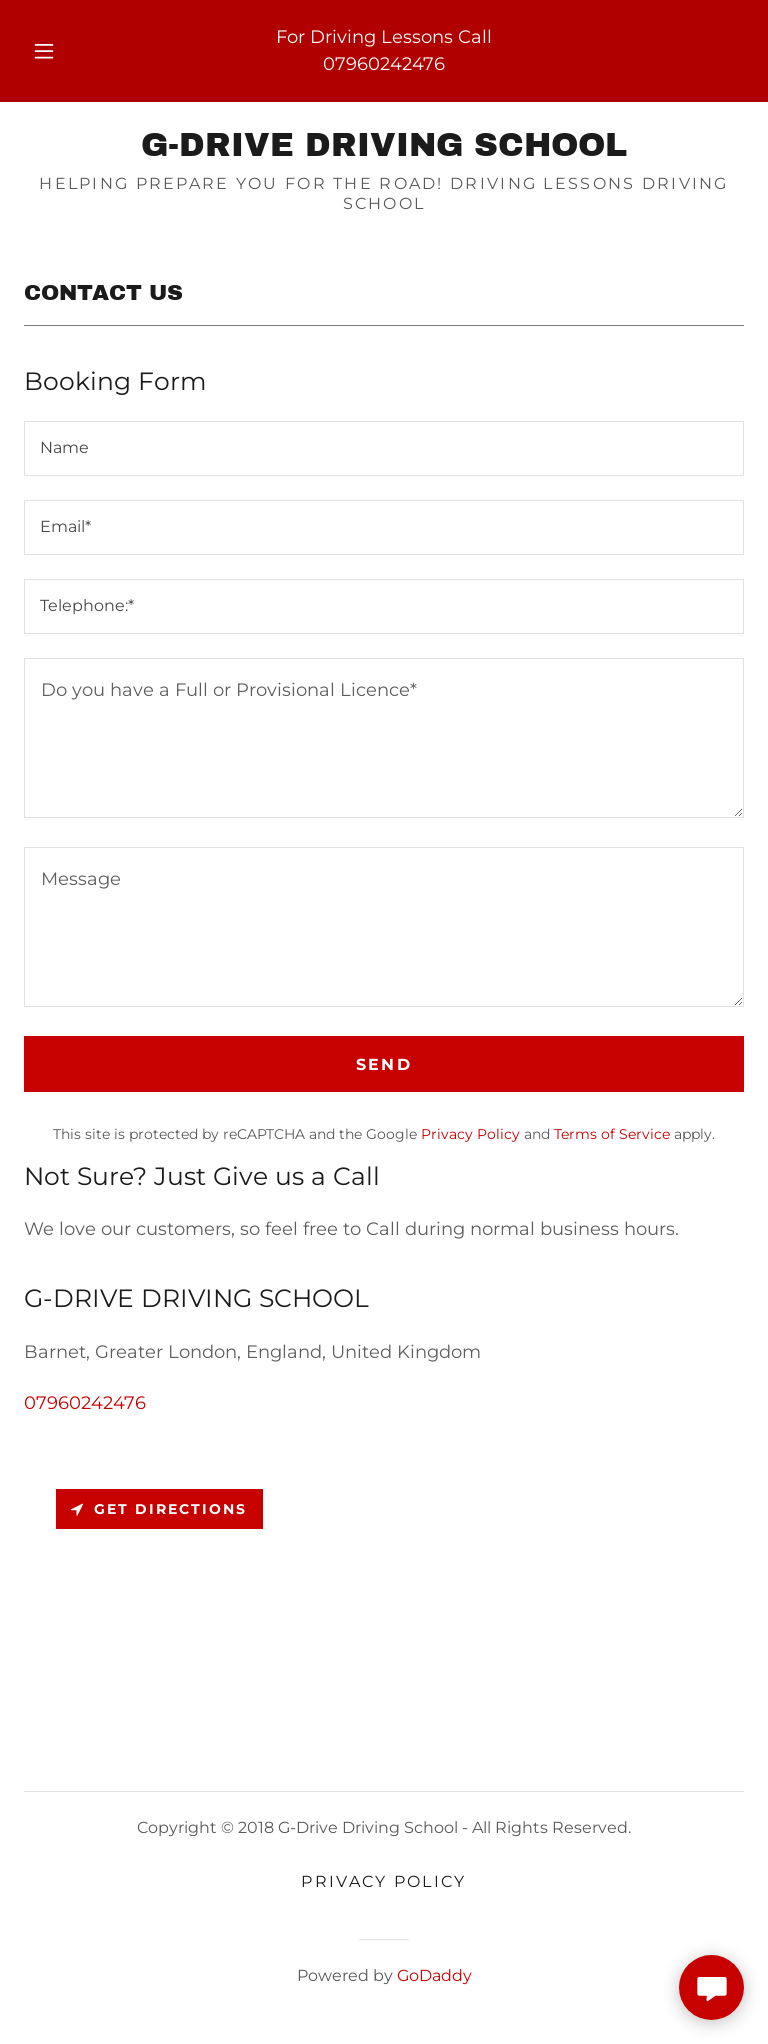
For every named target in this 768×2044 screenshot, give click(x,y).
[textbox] (384, 448)
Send (384, 1064)
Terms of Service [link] (612, 1134)
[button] (55, 51)
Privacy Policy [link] (470, 1134)
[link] (384, 150)
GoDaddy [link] (434, 1975)
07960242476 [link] (384, 64)
